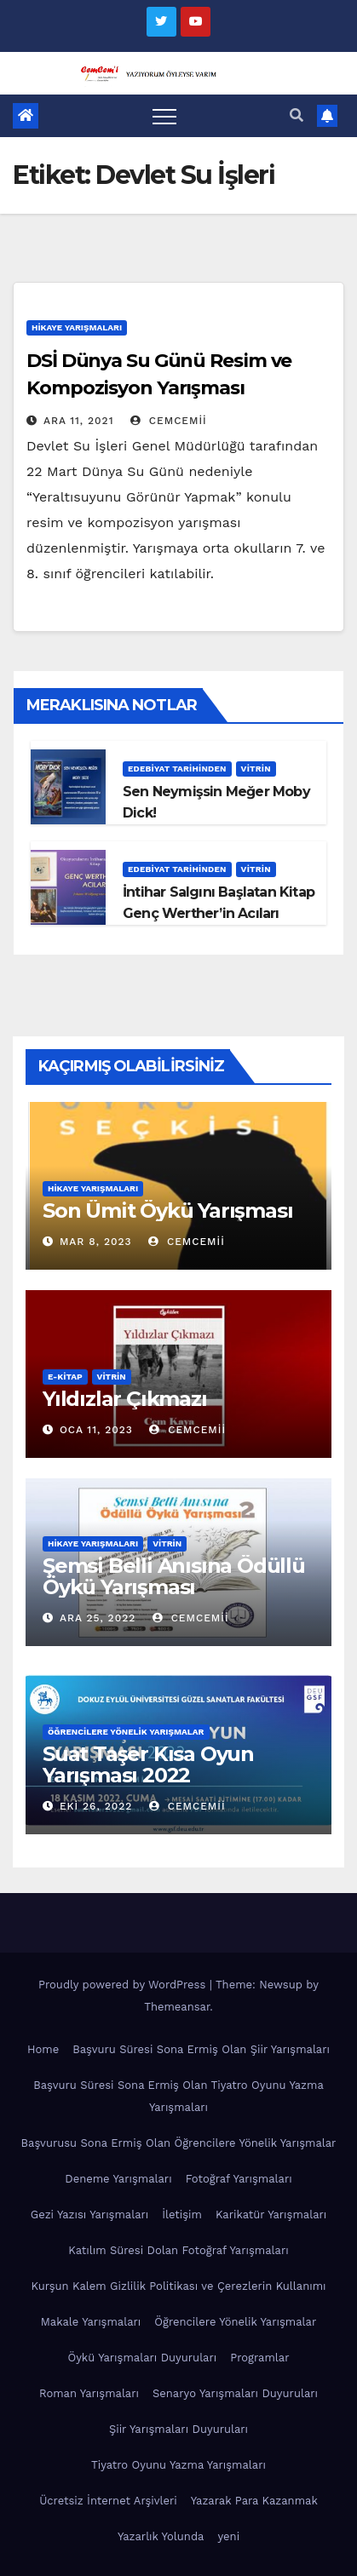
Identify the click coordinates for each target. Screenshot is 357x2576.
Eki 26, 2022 (96, 1806)
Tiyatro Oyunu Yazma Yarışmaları (178, 2464)
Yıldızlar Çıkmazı (125, 1398)
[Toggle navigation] (164, 115)
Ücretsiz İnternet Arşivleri (108, 2500)
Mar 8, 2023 (96, 1242)
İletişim (182, 2214)
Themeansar (177, 2006)
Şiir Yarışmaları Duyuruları (178, 2429)
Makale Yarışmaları (91, 2321)
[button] (296, 115)
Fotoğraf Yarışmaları (239, 2178)
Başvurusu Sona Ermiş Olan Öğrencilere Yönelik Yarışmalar (179, 2143)
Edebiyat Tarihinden (177, 768)
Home (43, 2049)
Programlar (259, 2357)
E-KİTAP (65, 1376)
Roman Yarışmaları (89, 2393)
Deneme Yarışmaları (118, 2178)
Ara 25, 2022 (97, 1618)
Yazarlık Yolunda (161, 2536)
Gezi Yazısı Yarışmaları (90, 2214)
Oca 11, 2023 (96, 1430)
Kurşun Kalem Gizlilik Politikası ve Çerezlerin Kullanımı (178, 2286)
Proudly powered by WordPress (124, 1984)
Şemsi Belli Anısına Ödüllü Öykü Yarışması (174, 1576)
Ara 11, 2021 (78, 421)
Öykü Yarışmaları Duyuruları (141, 2357)
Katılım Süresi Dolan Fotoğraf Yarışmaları (178, 2250)
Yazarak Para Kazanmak (254, 2500)
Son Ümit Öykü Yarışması (167, 1210)
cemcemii (168, 421)
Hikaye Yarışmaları (77, 327)
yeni (228, 2536)
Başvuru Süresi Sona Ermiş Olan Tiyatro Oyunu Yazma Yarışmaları (178, 2096)
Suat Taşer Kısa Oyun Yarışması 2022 (148, 1764)
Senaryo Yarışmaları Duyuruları (235, 2393)
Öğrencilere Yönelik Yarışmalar (126, 1731)
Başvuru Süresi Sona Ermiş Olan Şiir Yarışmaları (201, 2049)
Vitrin (256, 768)
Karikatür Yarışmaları (271, 2214)
